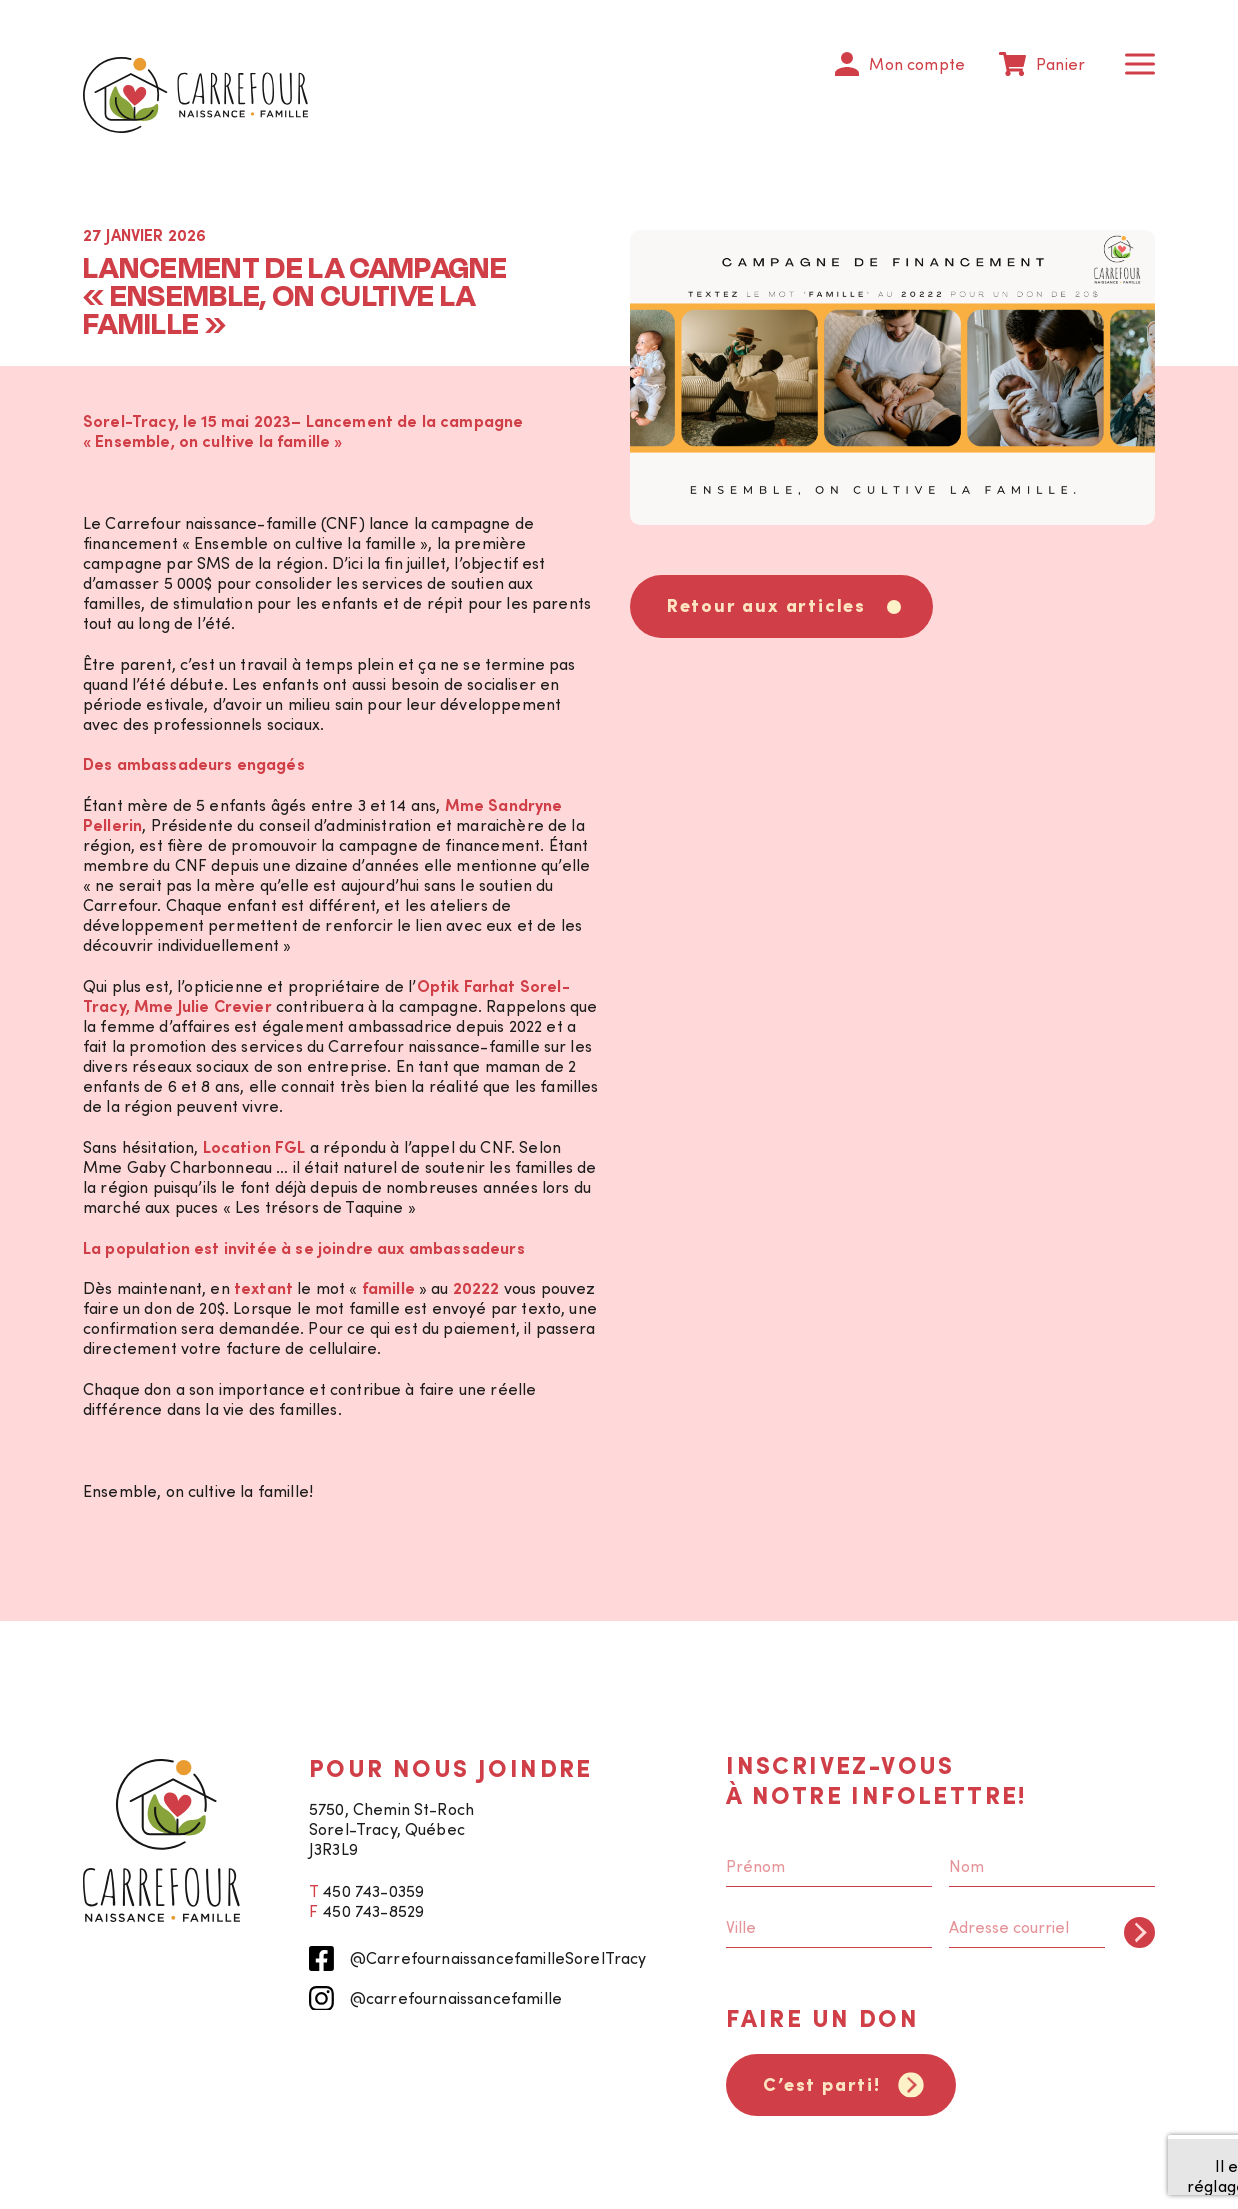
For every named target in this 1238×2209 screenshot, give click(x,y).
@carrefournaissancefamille (435, 1998)
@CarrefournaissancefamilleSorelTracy (478, 1958)
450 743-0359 (373, 1891)
